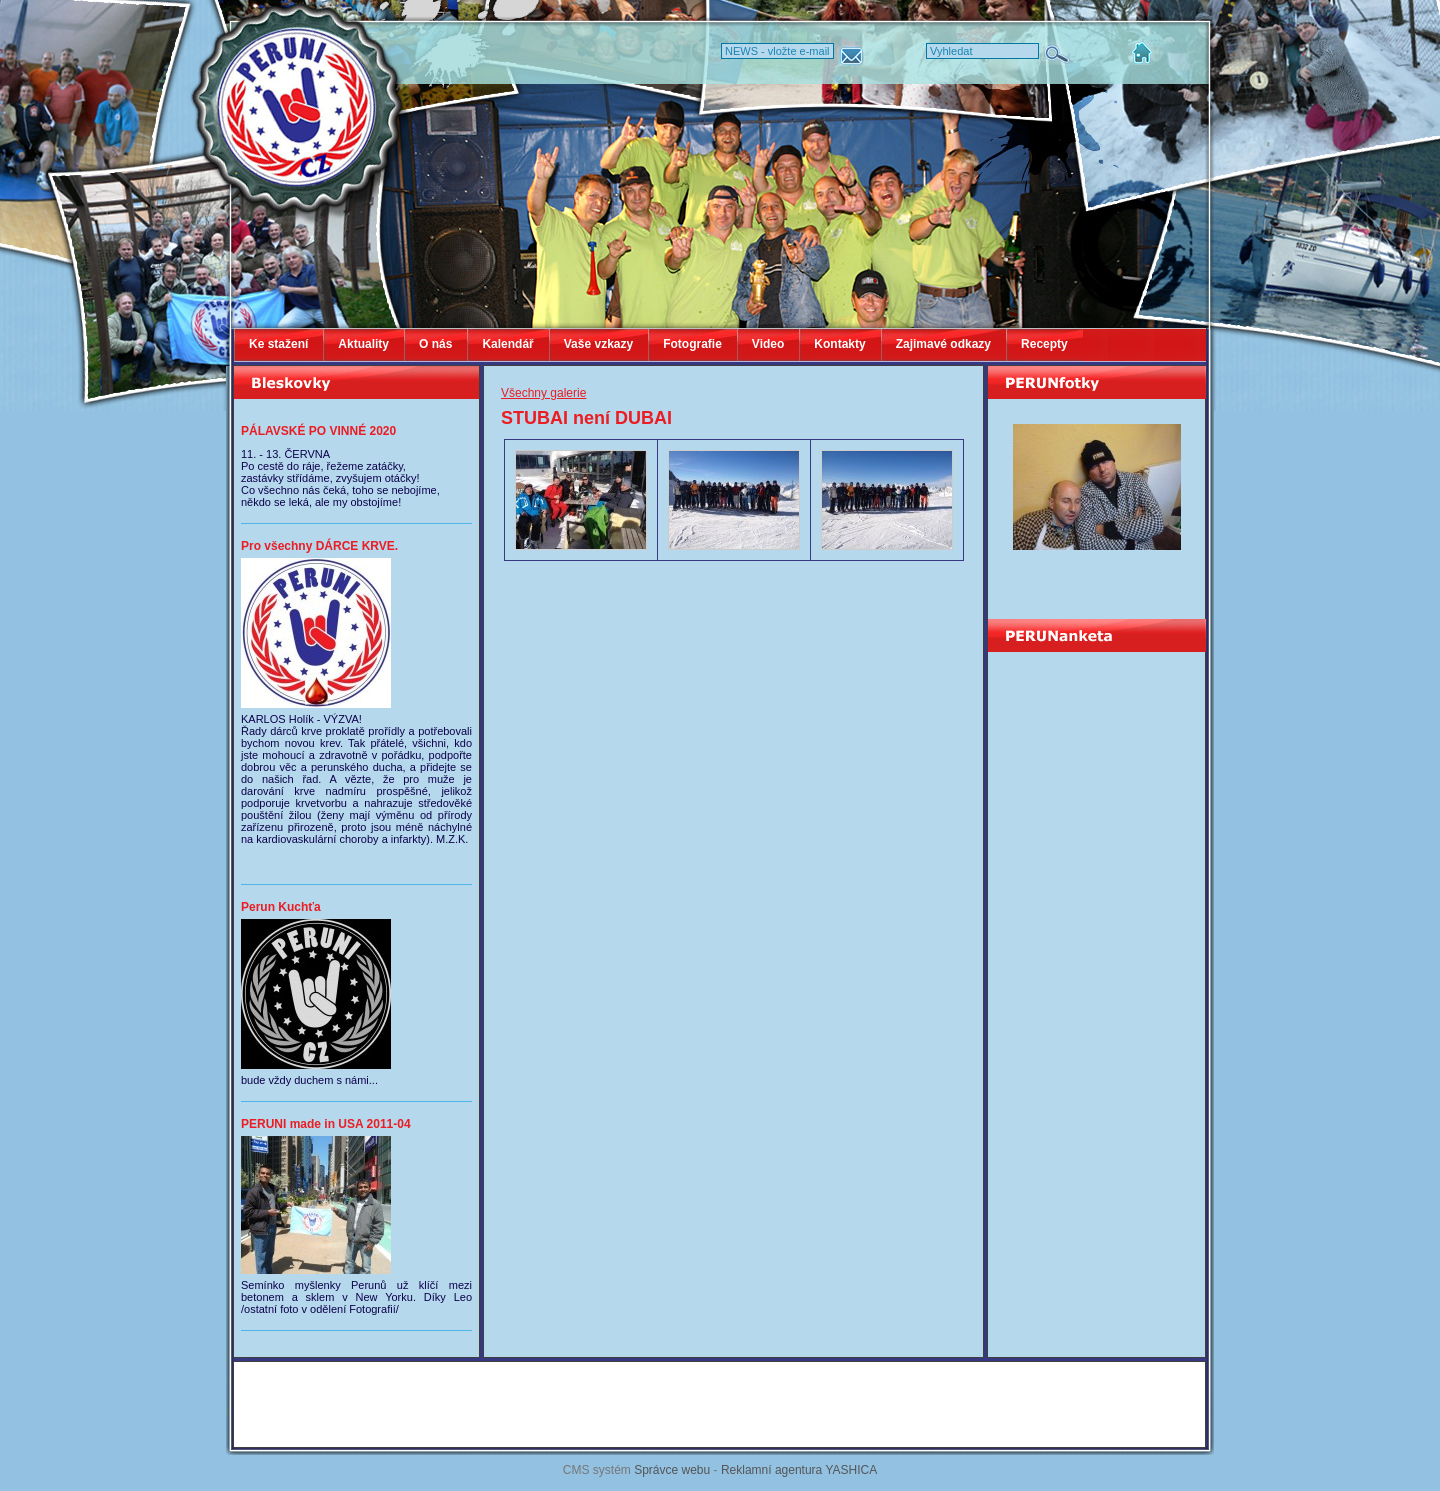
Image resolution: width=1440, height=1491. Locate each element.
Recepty (1044, 344)
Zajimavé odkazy (943, 344)
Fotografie (692, 344)
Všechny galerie (543, 393)
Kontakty (839, 344)
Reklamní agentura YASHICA (799, 1470)
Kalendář (507, 344)
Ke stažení (278, 344)
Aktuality (363, 344)
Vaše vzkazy (598, 344)
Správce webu (672, 1470)
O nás (435, 344)
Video (768, 344)
